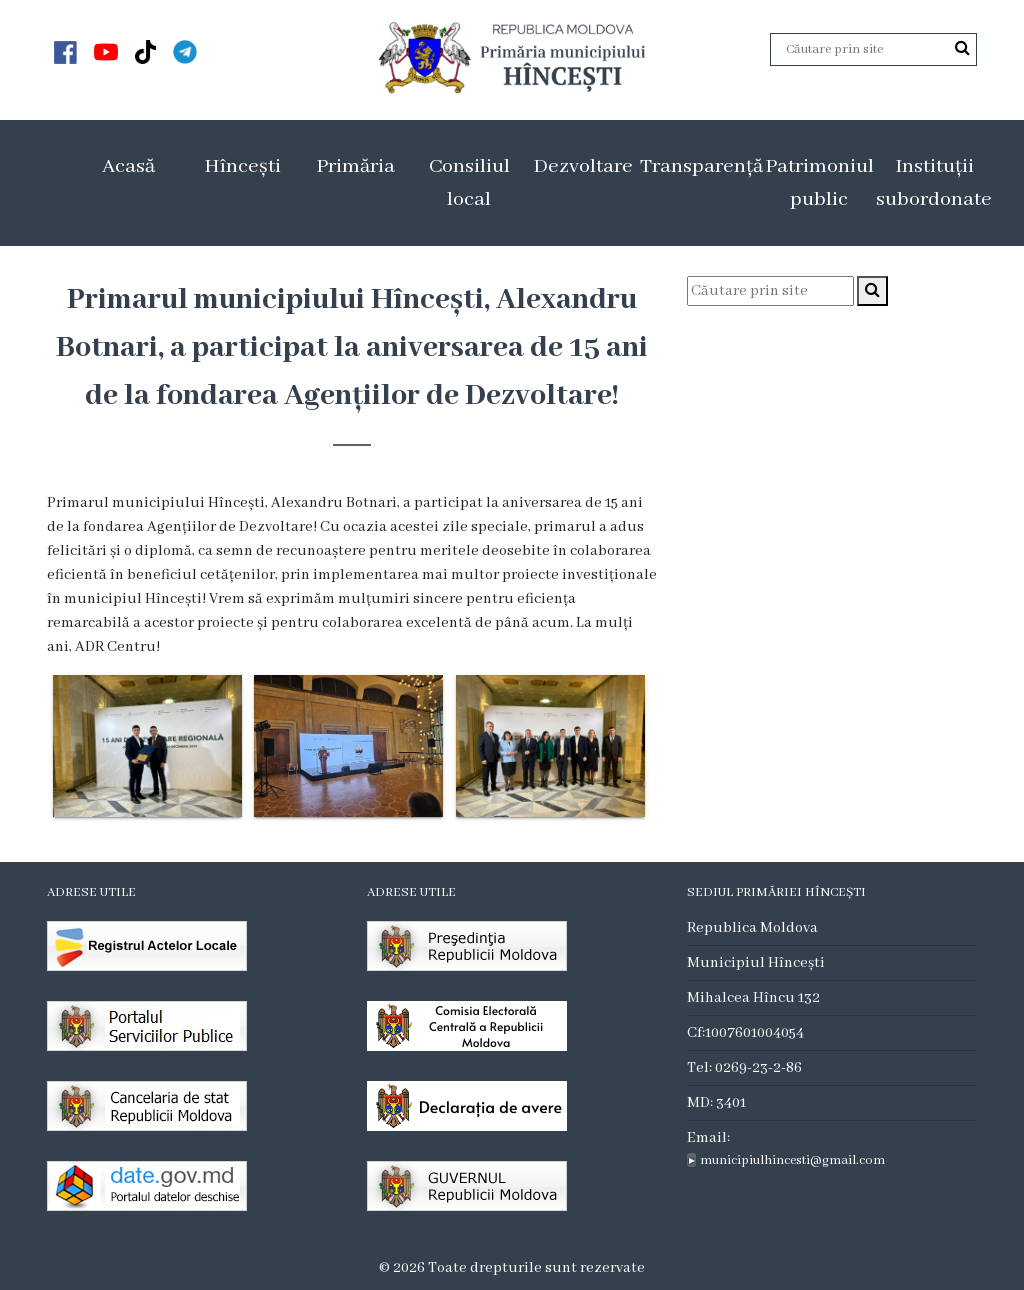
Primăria (355, 166)
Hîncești (242, 166)
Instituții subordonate (934, 183)
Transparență (701, 166)
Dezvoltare (583, 166)
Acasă (128, 166)
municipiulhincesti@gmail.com (792, 1160)
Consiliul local (469, 183)
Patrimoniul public (819, 183)
